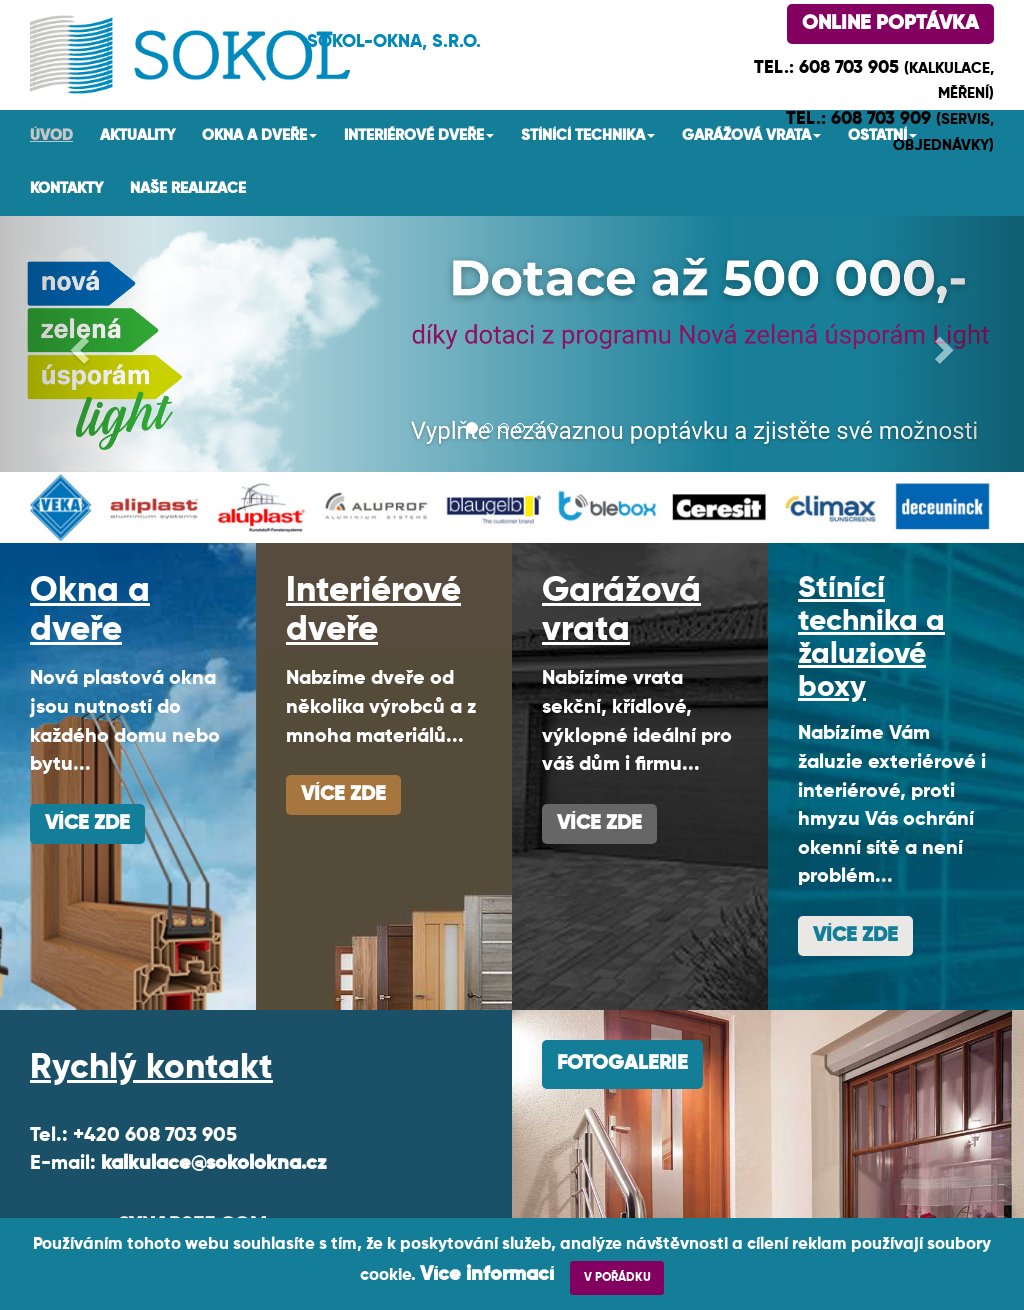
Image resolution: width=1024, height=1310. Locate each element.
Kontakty (66, 188)
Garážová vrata (751, 135)
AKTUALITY (137, 135)
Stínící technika (588, 135)
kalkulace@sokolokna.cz (214, 1164)
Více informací (487, 1275)
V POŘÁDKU (617, 1278)
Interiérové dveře (419, 135)
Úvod (51, 135)
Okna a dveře (259, 135)
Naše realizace (188, 188)
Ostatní (882, 135)
